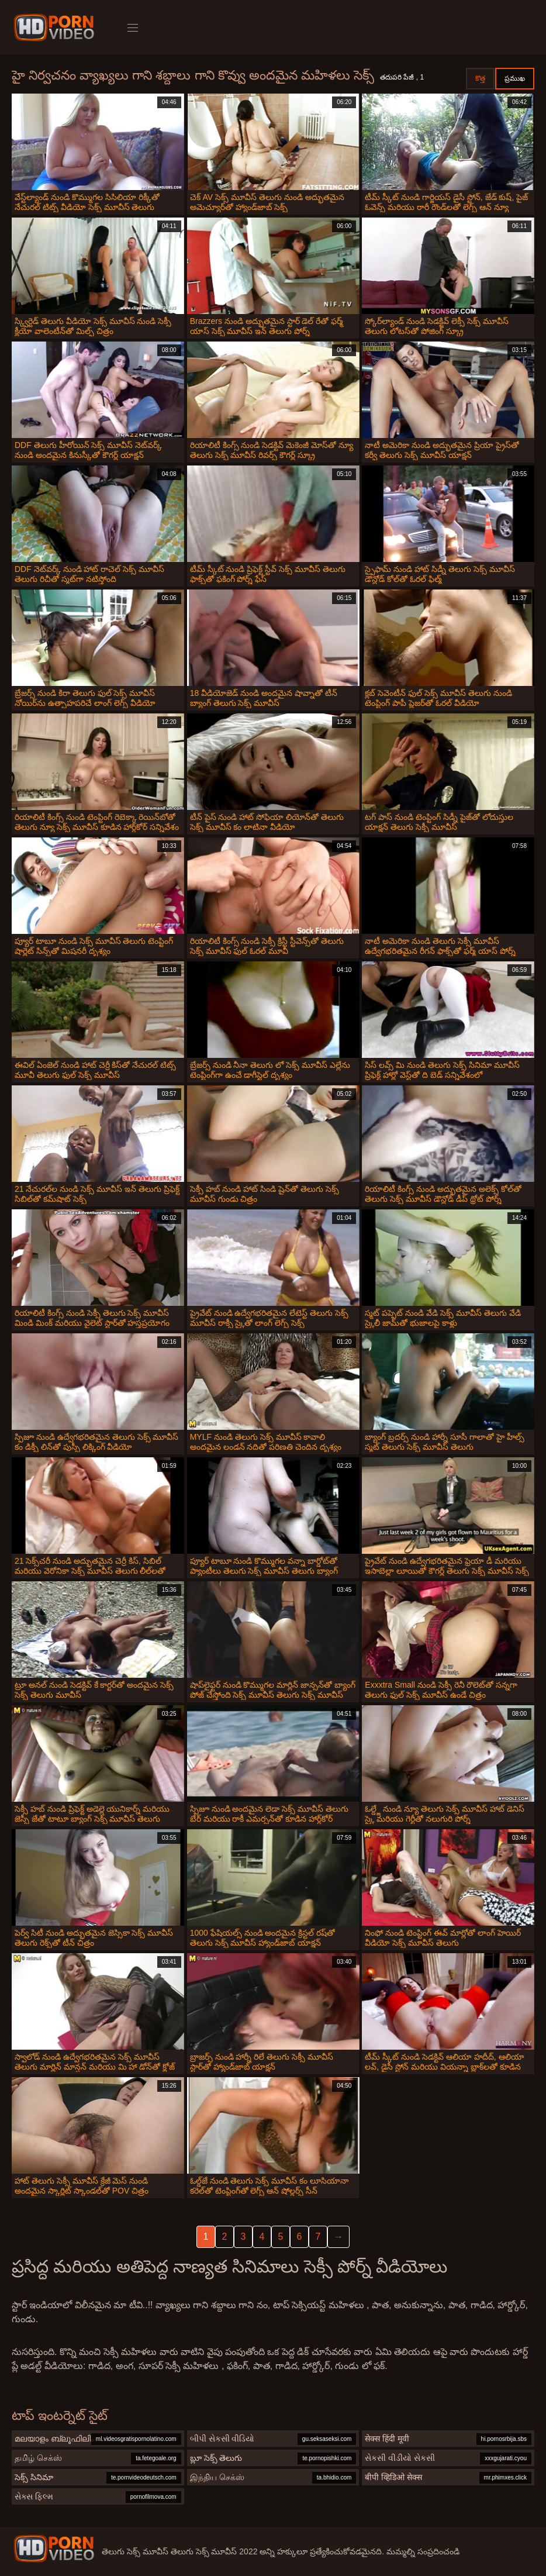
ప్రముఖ (514, 78)
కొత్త (480, 78)
